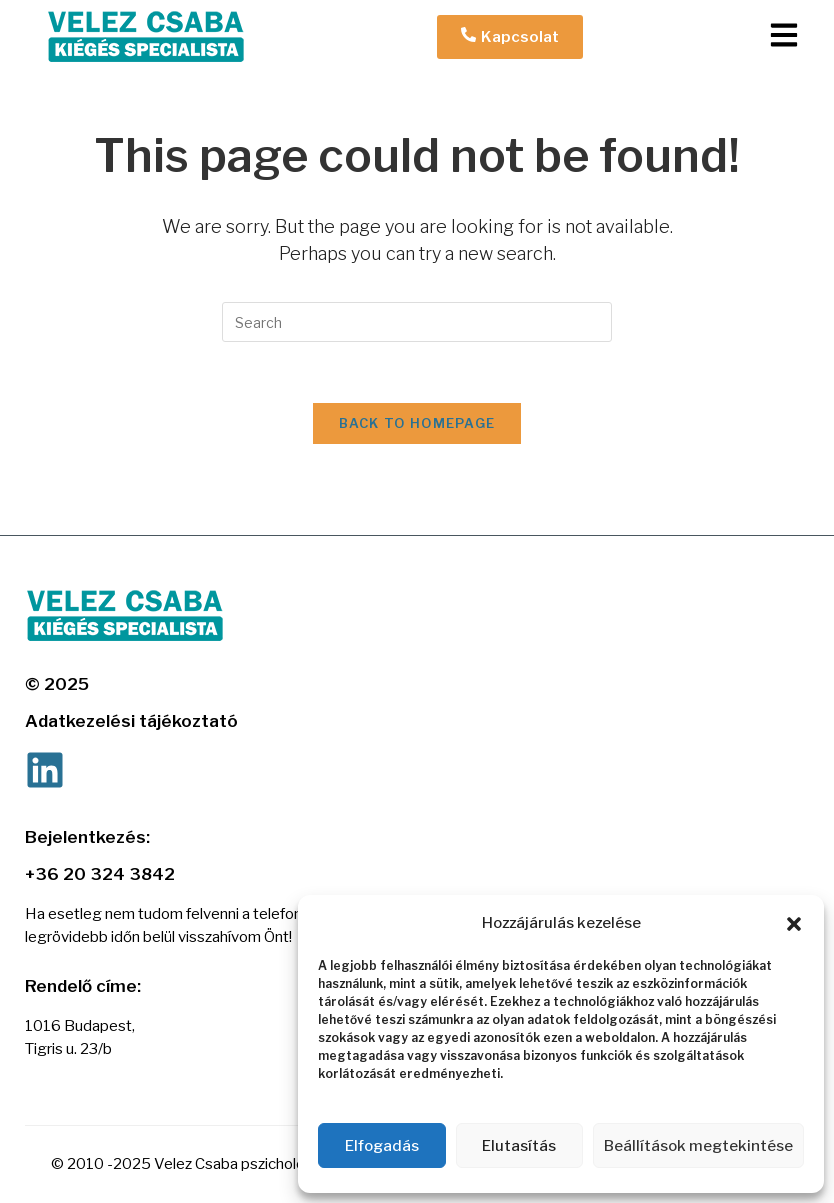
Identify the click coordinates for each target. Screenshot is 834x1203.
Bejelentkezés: (87, 837)
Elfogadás (382, 1146)
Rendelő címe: (83, 986)
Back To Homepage (417, 423)
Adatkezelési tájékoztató (131, 721)
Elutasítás (519, 1146)
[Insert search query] (417, 322)
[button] (794, 924)
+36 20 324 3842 (100, 874)
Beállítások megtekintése (698, 1146)
